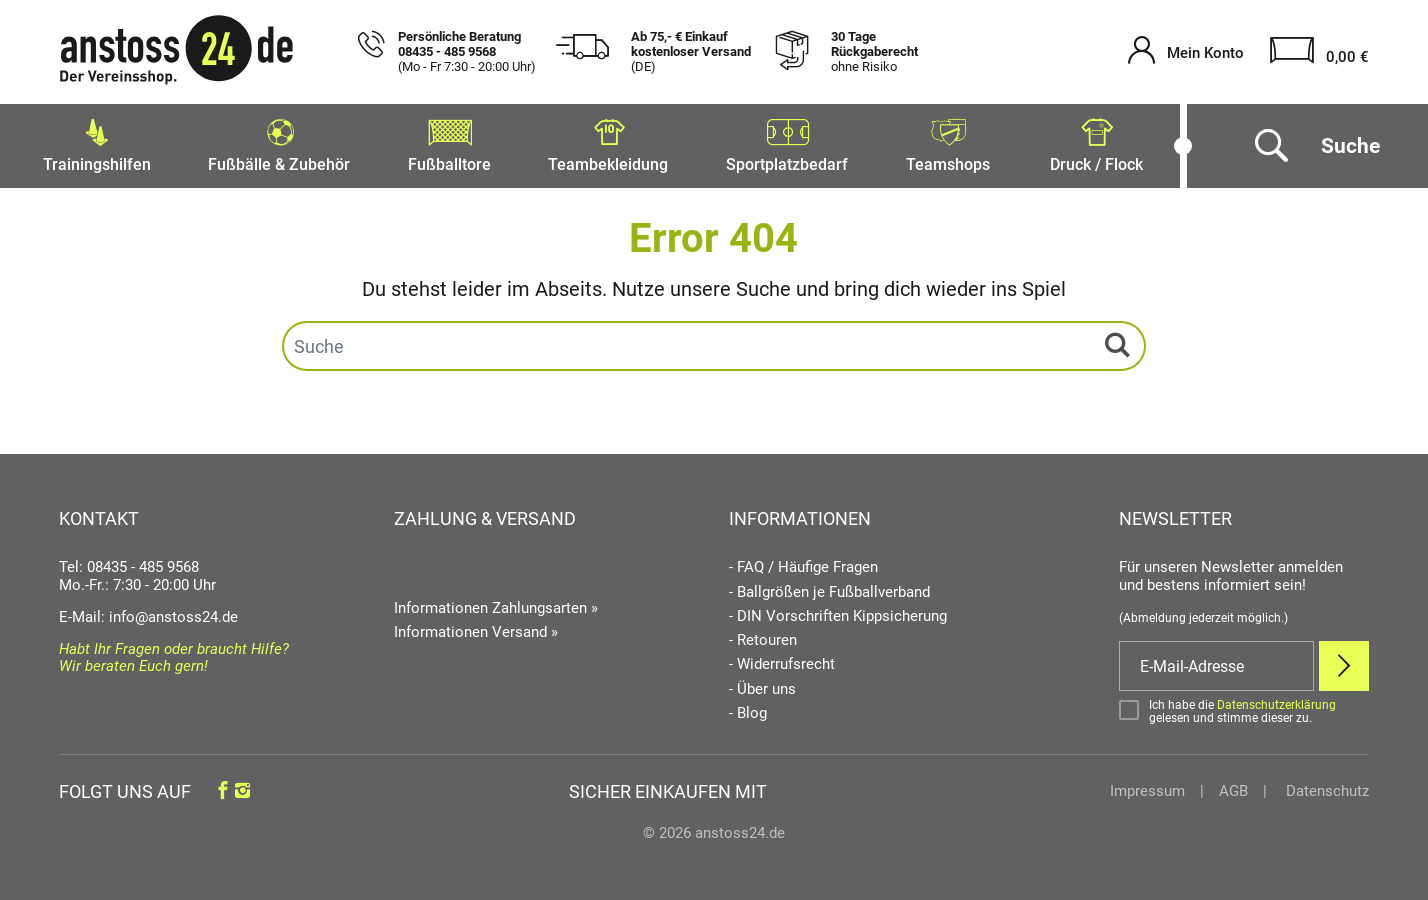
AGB (1233, 787)
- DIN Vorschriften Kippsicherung (838, 611)
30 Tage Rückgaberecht (874, 52)
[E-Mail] (1216, 661)
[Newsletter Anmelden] (1344, 661)
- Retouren (763, 635)
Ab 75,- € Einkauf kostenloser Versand (691, 52)
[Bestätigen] (1244, 707)
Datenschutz (1325, 787)
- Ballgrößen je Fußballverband (829, 587)
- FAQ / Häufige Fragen (803, 563)
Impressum (1147, 787)
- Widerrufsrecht (782, 660)
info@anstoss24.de (173, 612)
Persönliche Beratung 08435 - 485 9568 (467, 52)
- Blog (748, 708)
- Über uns (762, 684)
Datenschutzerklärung (1276, 700)
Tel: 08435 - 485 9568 (129, 563)
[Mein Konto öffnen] (1186, 52)
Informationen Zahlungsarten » (496, 603)
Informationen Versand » (476, 628)
